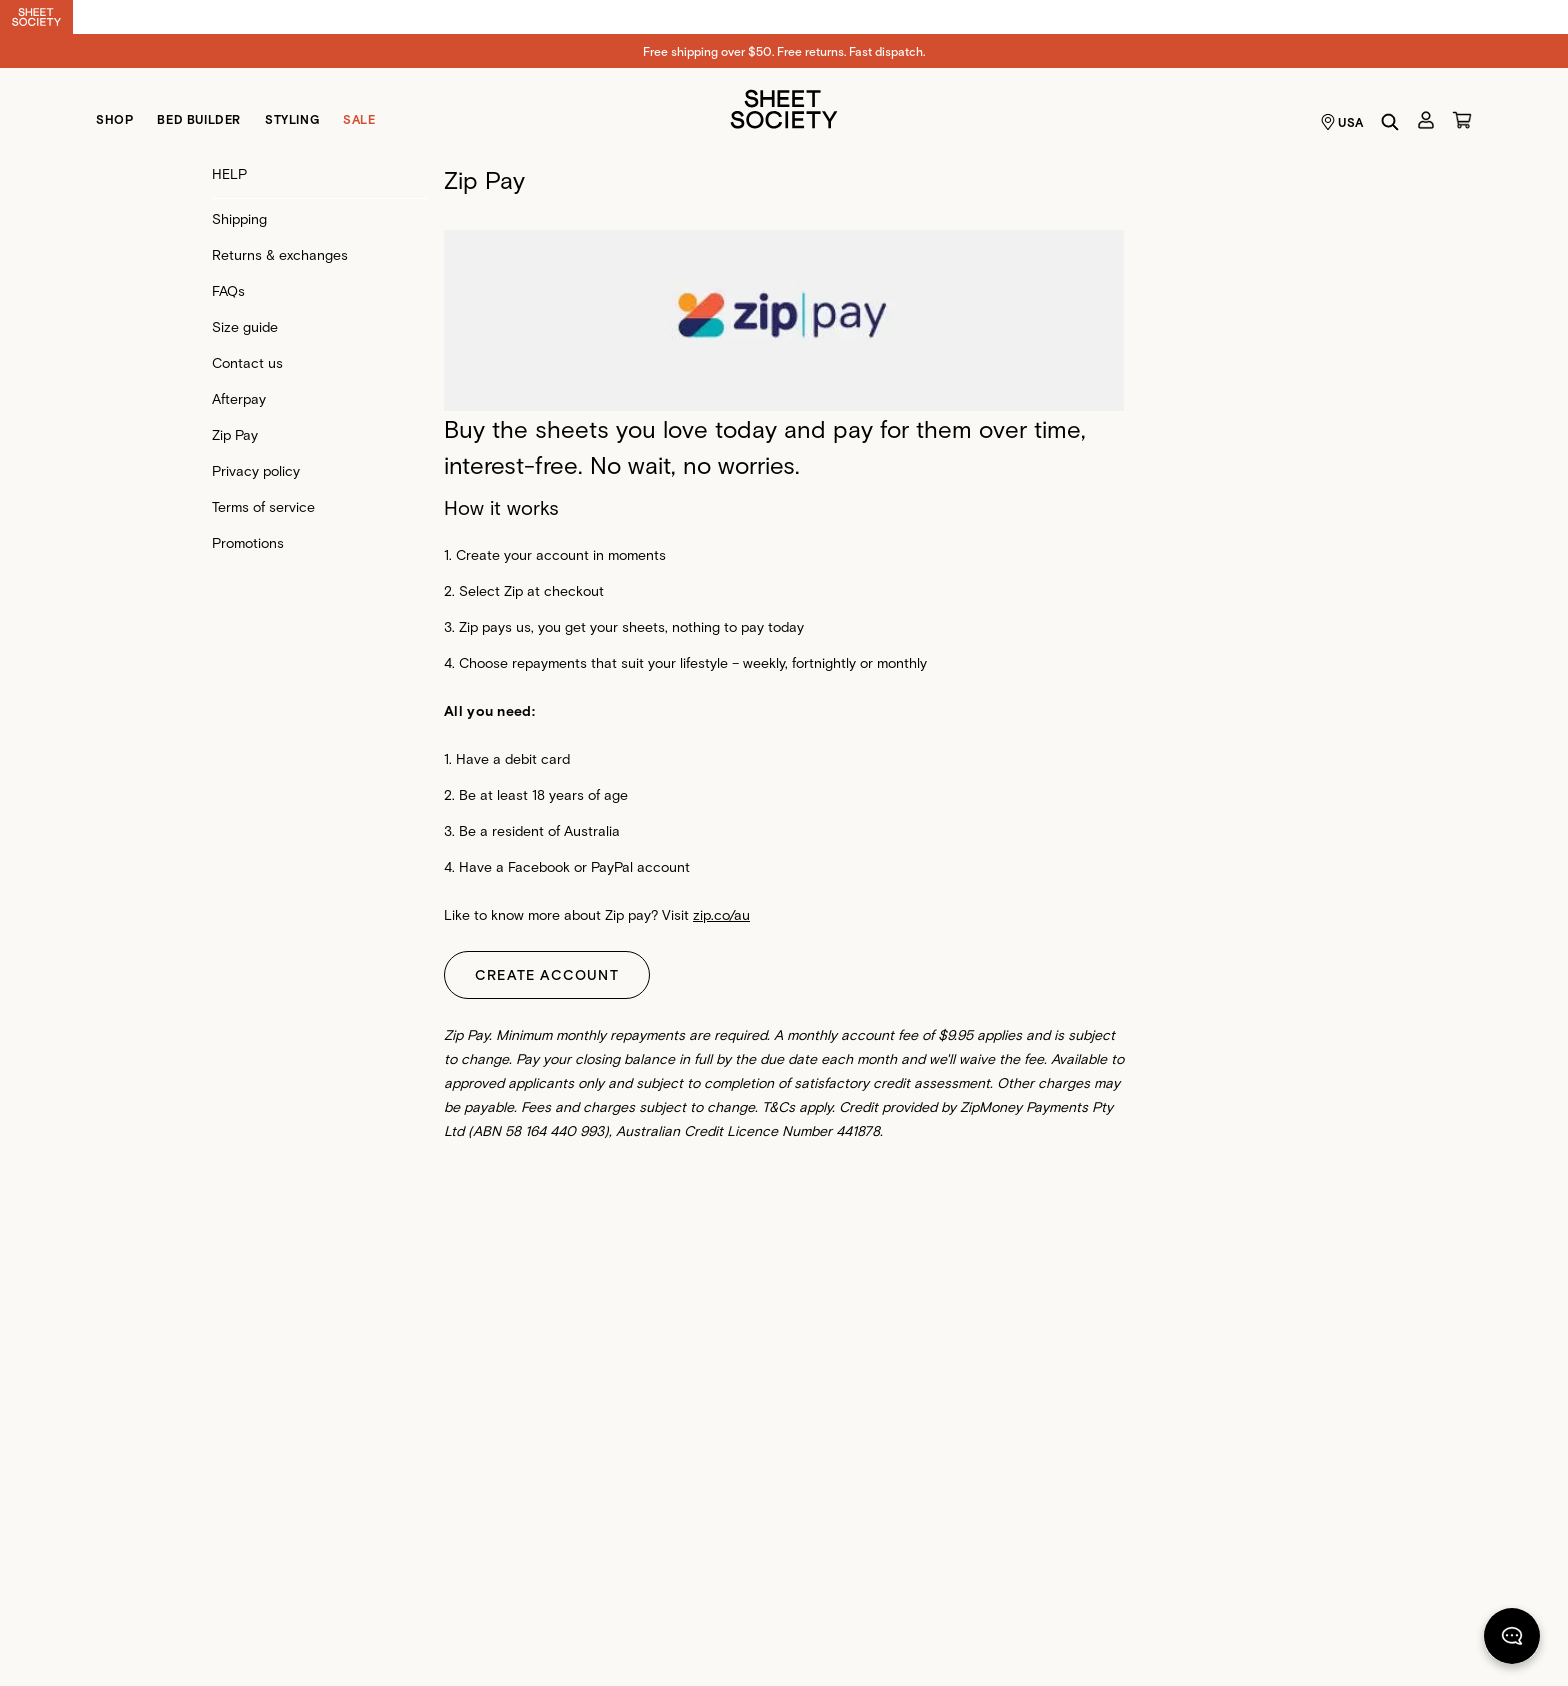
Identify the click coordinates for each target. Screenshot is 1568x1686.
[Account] (1426, 120)
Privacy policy (256, 470)
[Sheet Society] (784, 107)
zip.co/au (721, 914)
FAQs (228, 290)
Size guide (245, 326)
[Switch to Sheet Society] (36, 17)
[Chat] (1512, 1640)
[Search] (1390, 122)
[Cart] (1462, 120)
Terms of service (263, 506)
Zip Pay (235, 434)
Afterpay (239, 398)
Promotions (248, 542)
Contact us (247, 362)
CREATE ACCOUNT (547, 974)
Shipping (239, 218)
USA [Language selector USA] (1342, 122)
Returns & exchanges (280, 254)
